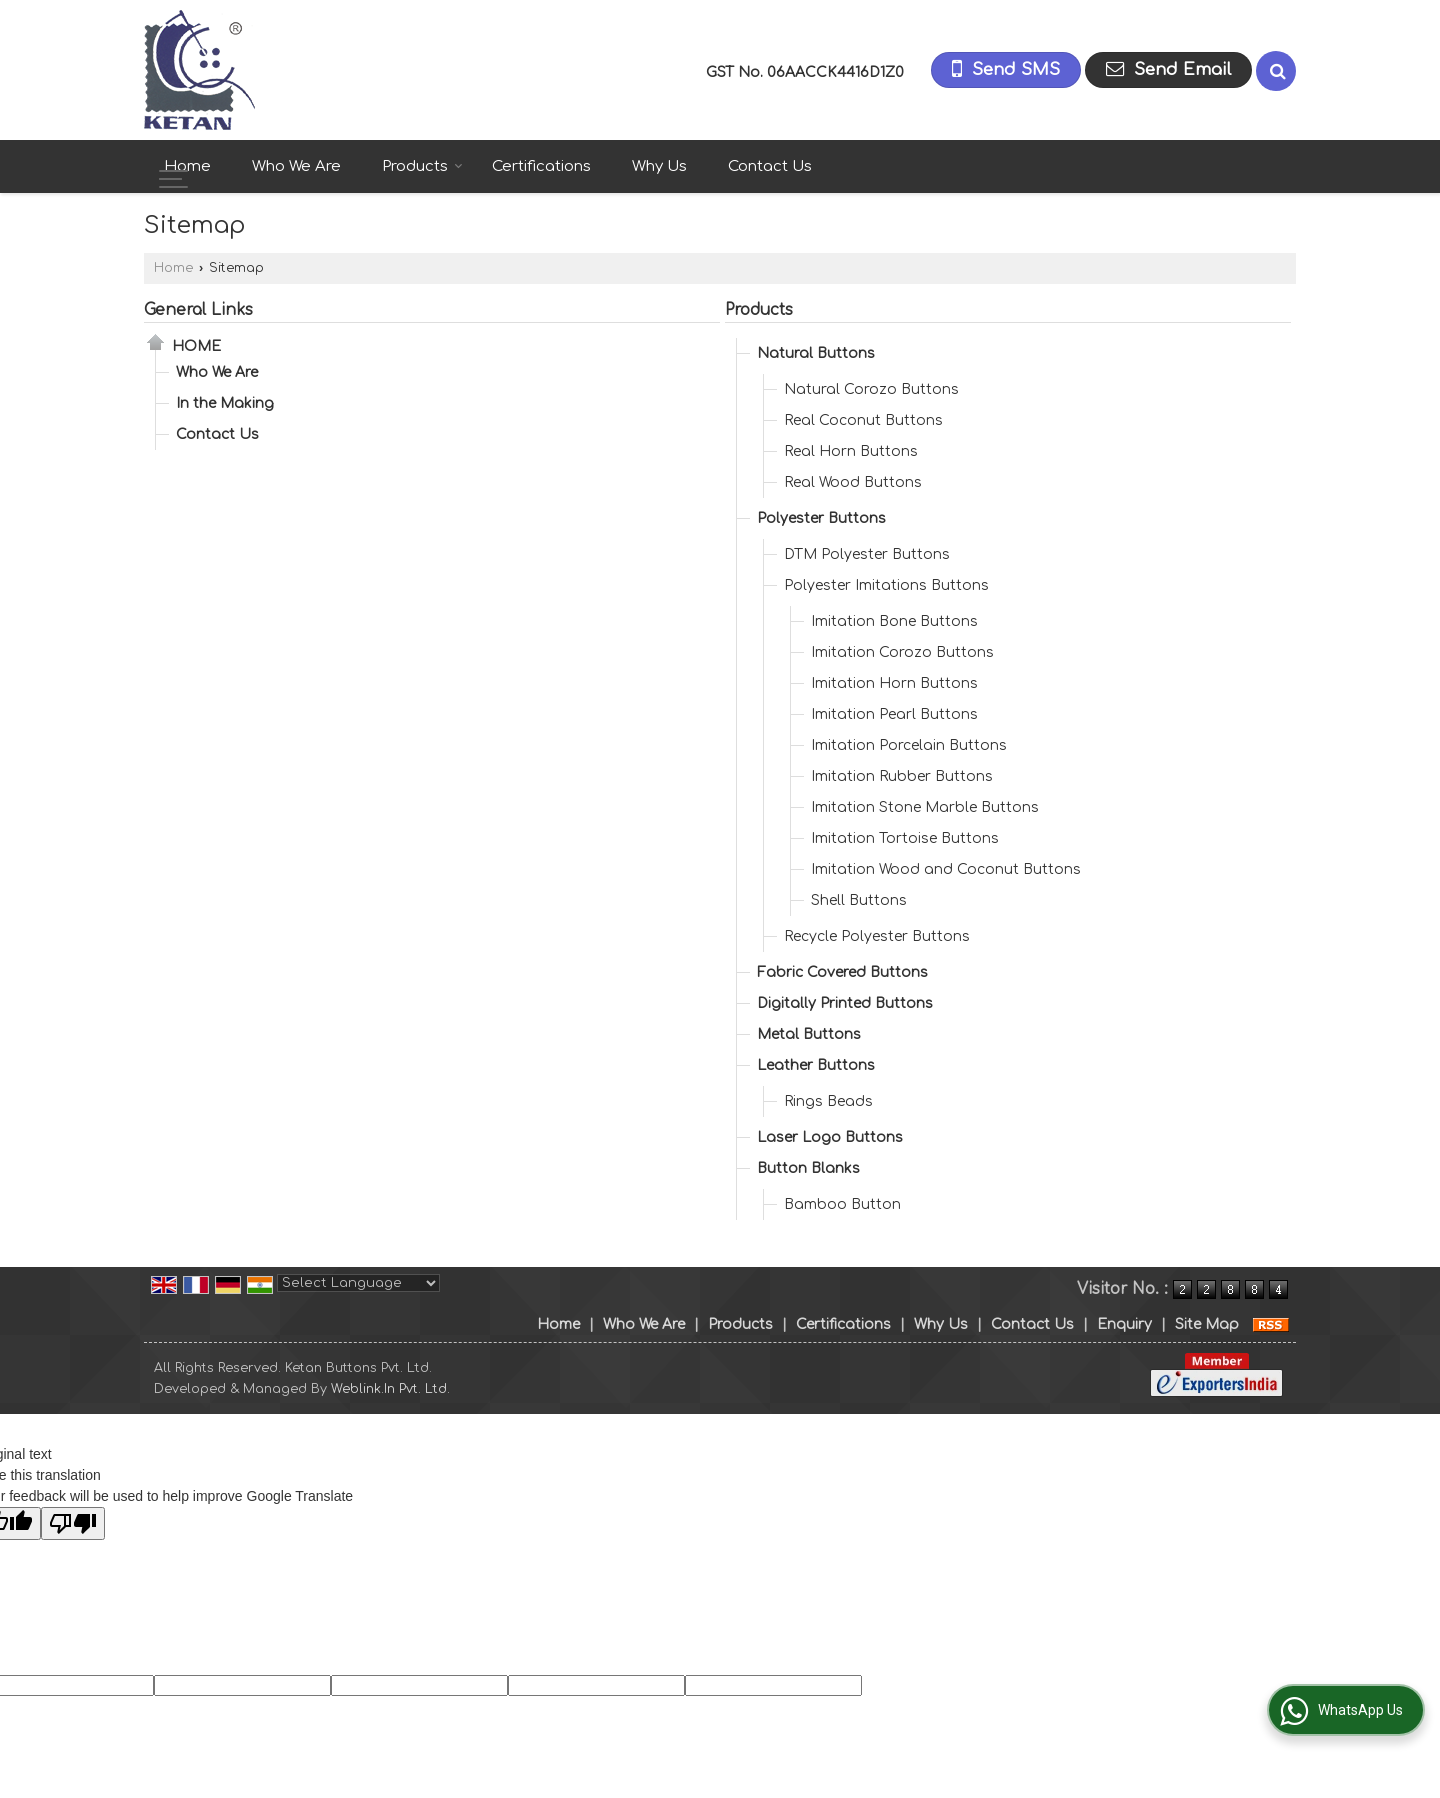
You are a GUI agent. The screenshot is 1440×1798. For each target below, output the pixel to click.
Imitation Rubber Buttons (902, 776)
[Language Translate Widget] (358, 1283)
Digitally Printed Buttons (845, 1003)
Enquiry (1124, 1324)
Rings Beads (828, 1101)
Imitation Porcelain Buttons (909, 745)
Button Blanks (808, 1168)
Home (187, 166)
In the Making (225, 403)
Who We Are (296, 166)
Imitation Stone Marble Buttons (925, 807)
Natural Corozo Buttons (871, 389)
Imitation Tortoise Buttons (905, 838)
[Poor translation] (73, 1523)
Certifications (541, 166)
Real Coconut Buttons (863, 420)
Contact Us (770, 166)
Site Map (1207, 1324)
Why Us (659, 166)
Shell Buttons (859, 900)
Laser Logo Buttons (830, 1137)
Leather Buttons (816, 1065)
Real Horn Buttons (851, 451)
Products (422, 166)
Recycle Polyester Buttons (877, 936)
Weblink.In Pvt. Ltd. (390, 1389)
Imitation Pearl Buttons (894, 714)
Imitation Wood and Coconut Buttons (946, 869)
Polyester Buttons (821, 518)
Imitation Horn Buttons (894, 683)
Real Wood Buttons (853, 482)
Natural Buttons (816, 353)
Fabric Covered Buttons (842, 972)
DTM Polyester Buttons (867, 554)
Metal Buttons (809, 1034)
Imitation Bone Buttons (894, 621)
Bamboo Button (842, 1204)
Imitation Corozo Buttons (902, 652)
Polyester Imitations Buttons (886, 585)
